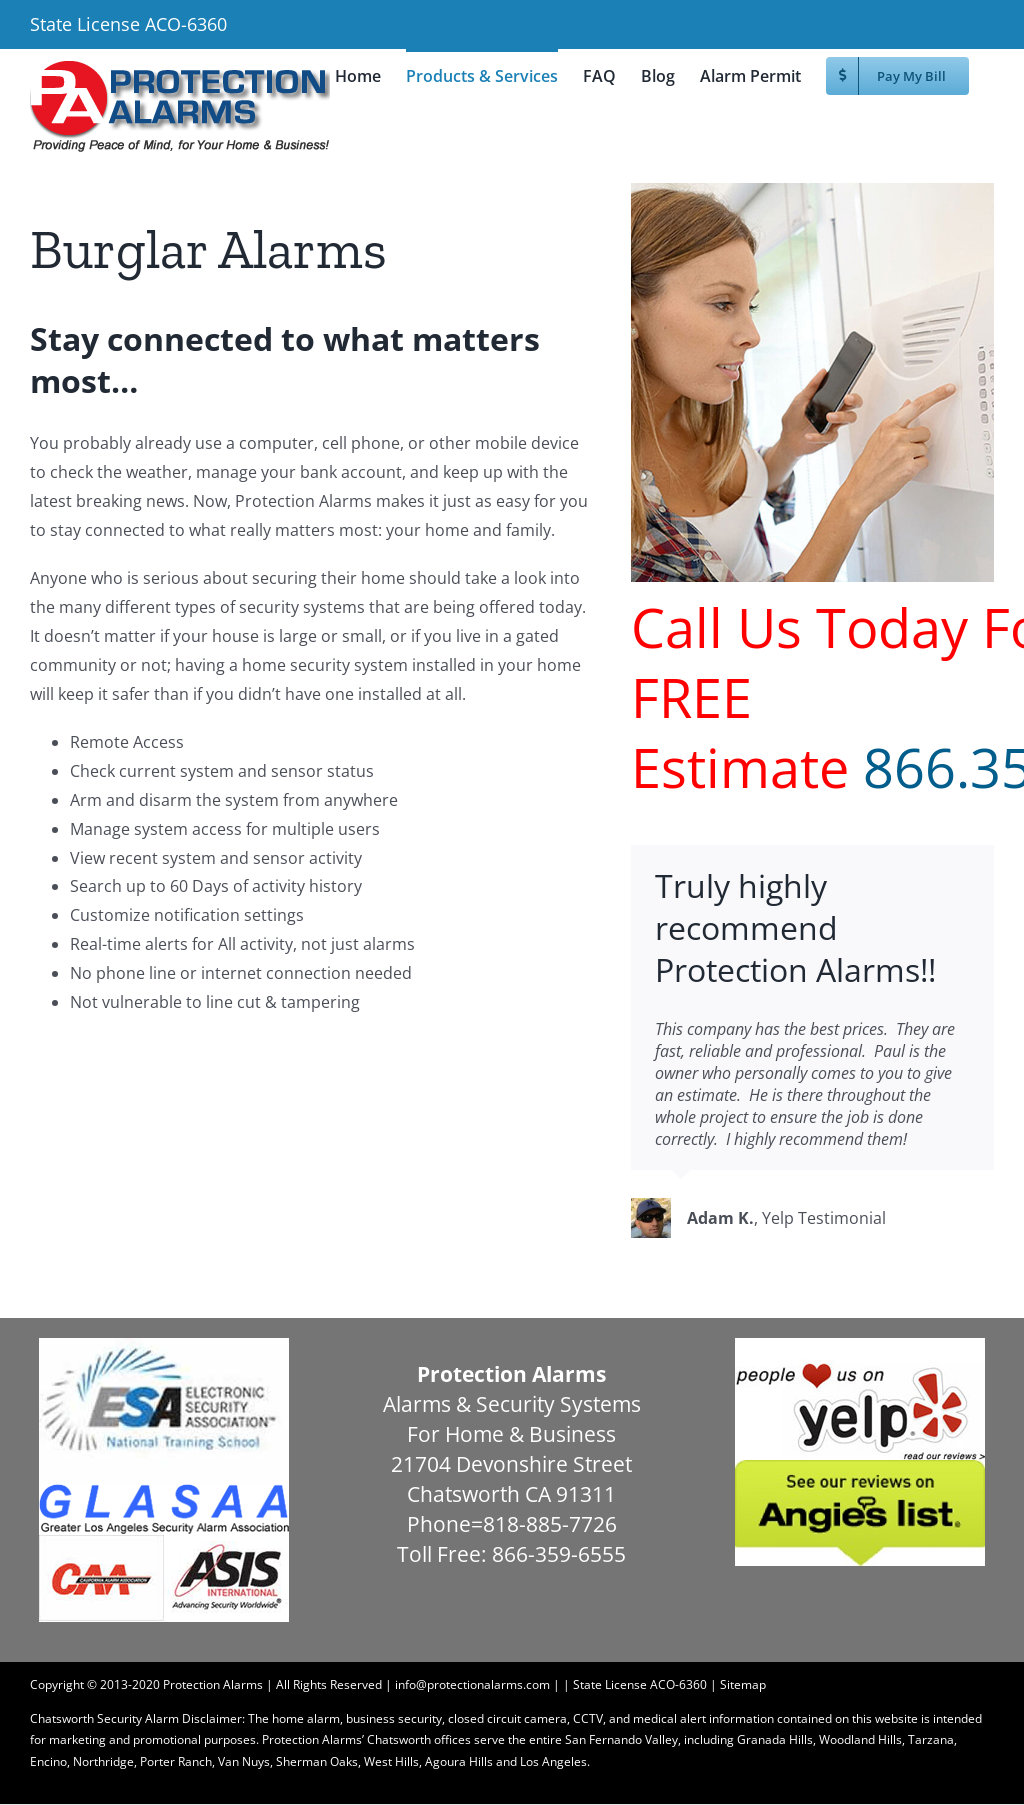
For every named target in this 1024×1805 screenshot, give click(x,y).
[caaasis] (164, 1542)
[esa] (164, 1346)
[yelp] (860, 1346)
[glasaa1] (164, 1492)
